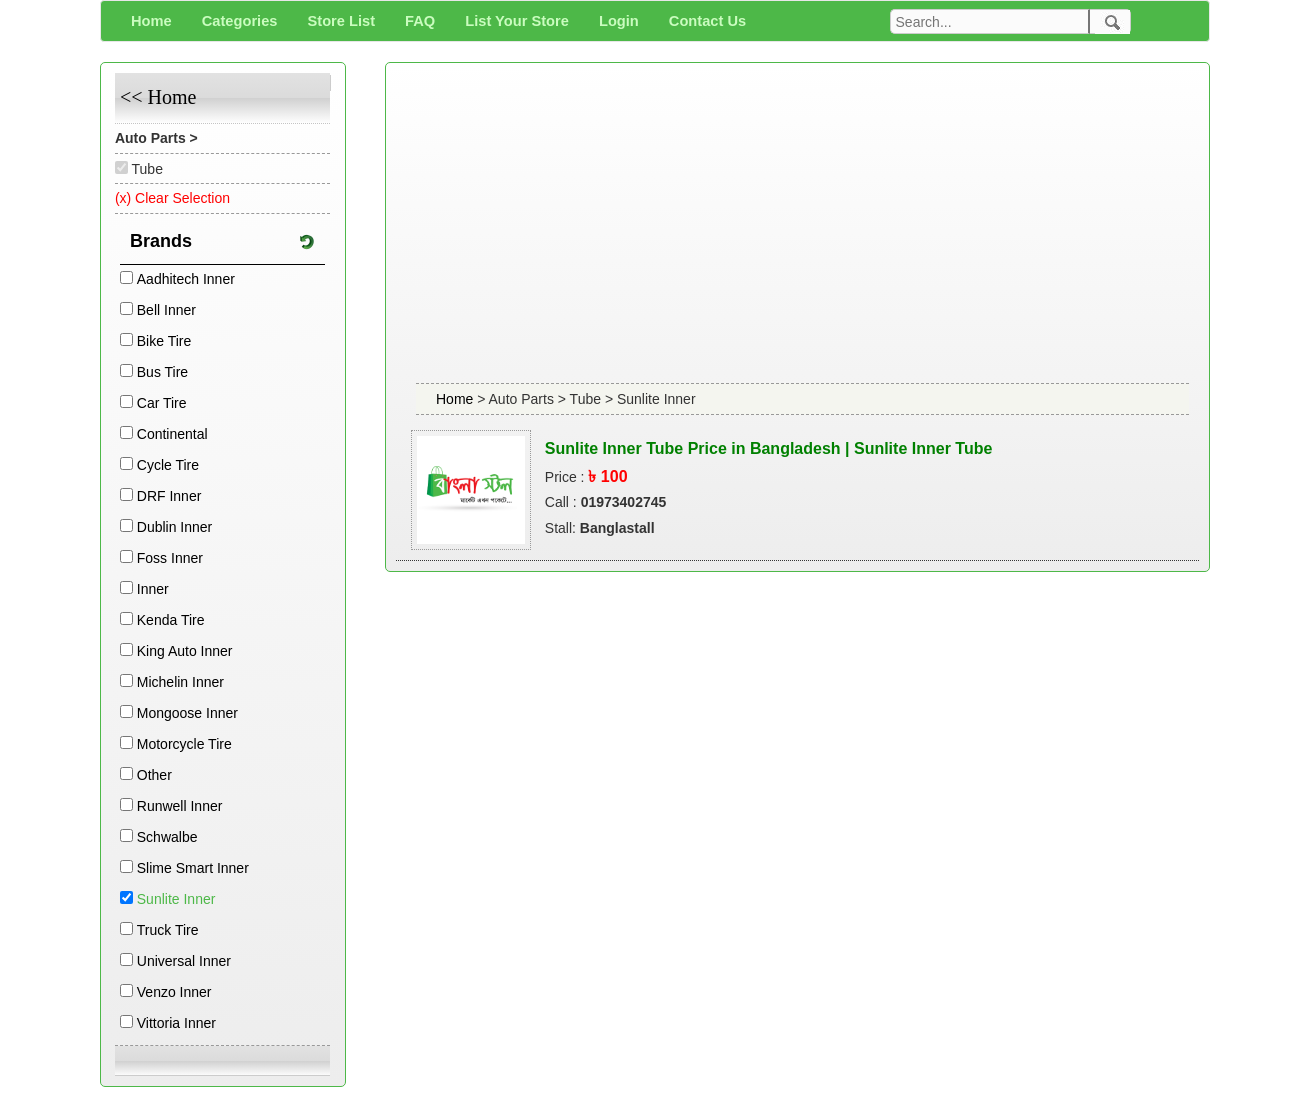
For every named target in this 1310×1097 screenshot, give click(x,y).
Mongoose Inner (187, 713)
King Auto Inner (185, 651)
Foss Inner (170, 558)
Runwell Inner (180, 806)
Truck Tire (168, 930)
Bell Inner (166, 310)
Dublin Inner (175, 527)
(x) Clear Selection (172, 198)
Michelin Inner (180, 682)
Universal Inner (184, 961)
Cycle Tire (168, 465)
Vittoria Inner (176, 1023)
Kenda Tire (171, 620)
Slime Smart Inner (193, 868)
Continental (172, 434)
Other (154, 775)
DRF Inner (169, 496)
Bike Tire (164, 341)
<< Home (158, 97)
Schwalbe (167, 837)
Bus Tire (162, 372)
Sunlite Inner (176, 899)
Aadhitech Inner (186, 279)
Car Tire (162, 403)
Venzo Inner (174, 992)
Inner (153, 589)
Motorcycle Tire (184, 744)
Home (456, 399)
